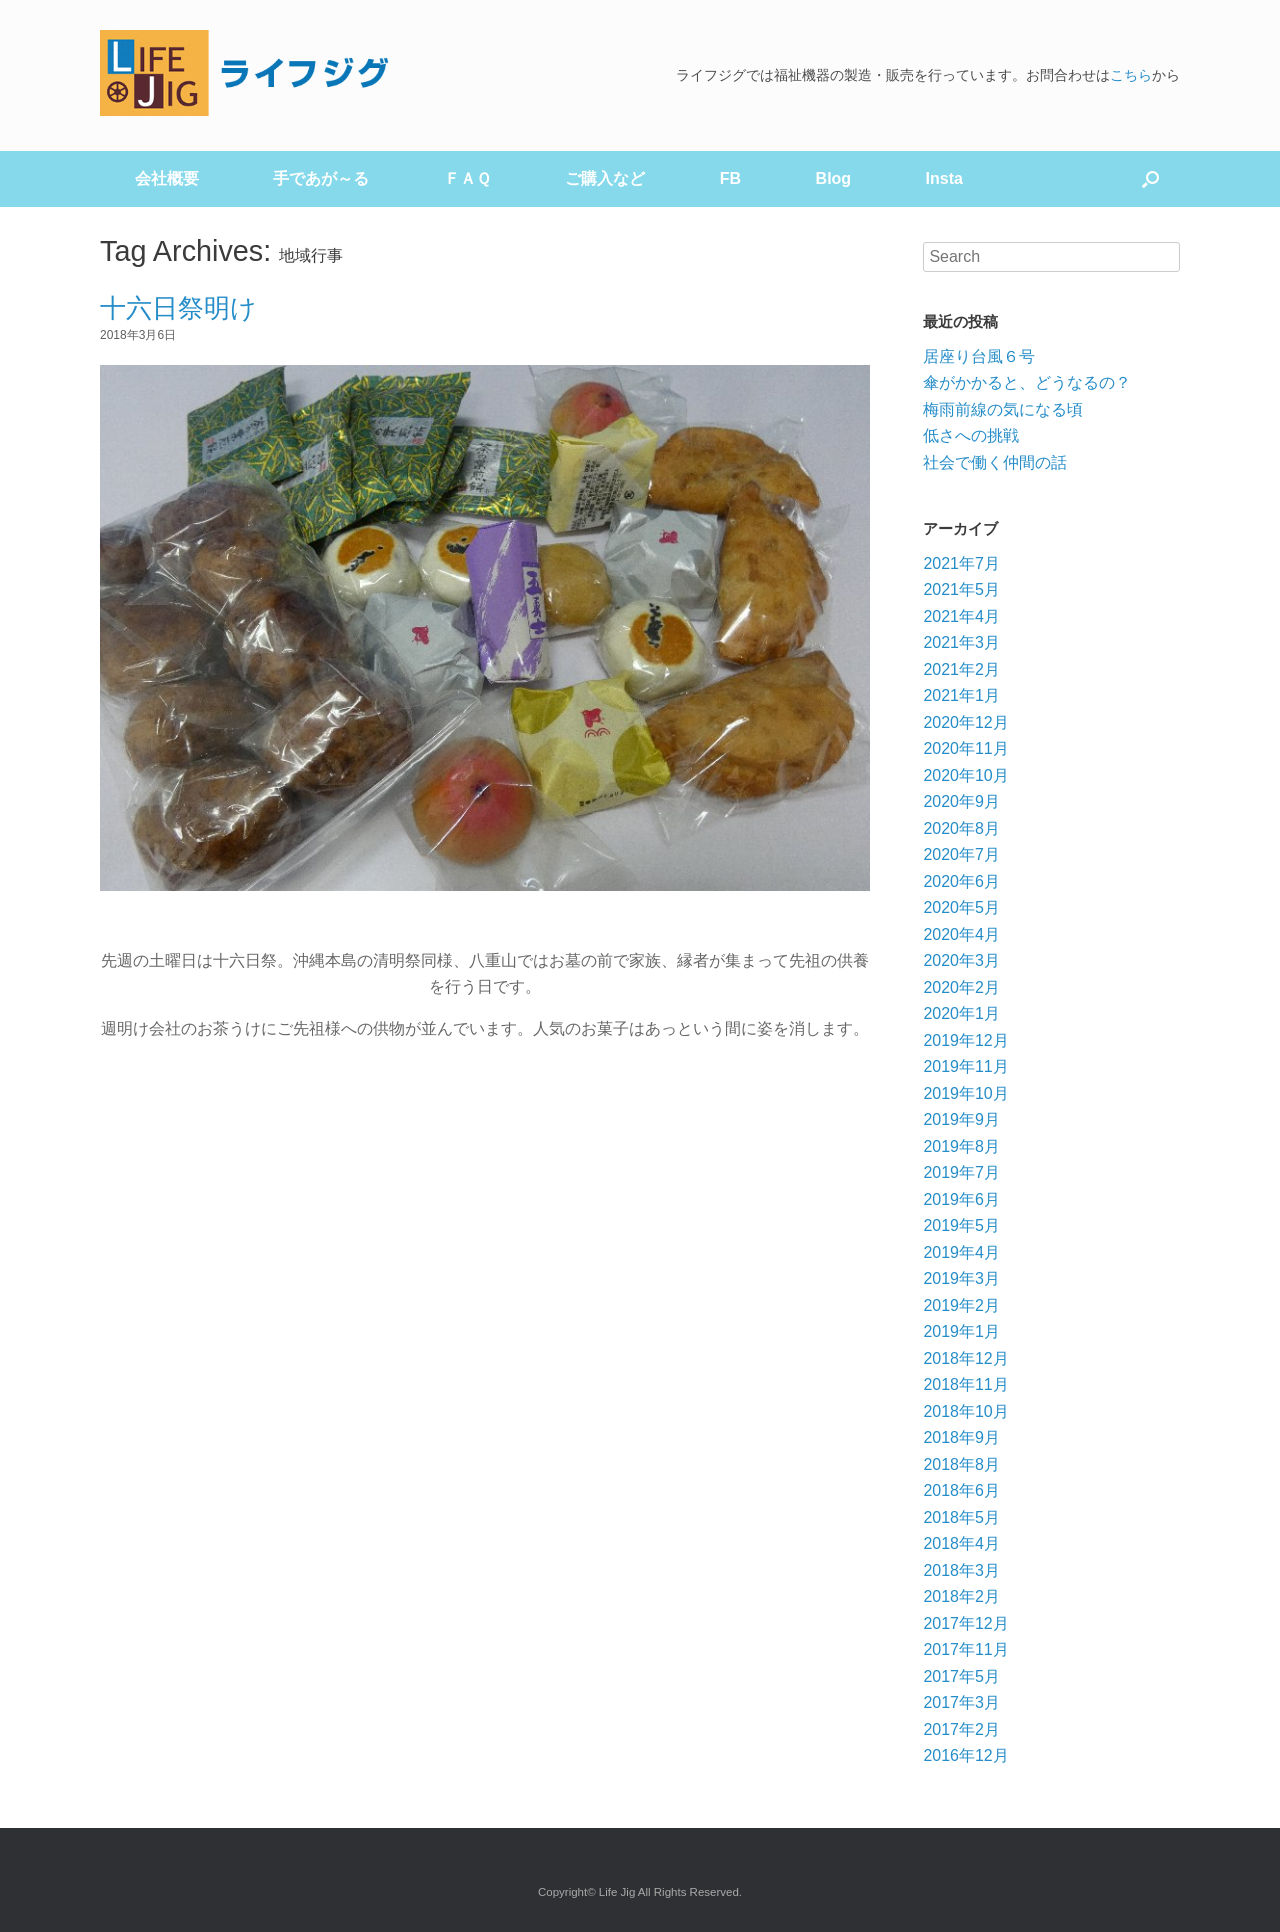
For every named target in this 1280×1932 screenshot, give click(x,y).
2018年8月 (961, 1464)
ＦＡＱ (467, 178)
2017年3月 (961, 1702)
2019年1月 (961, 1331)
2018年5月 (961, 1517)
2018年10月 (965, 1411)
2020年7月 (961, 854)
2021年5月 (961, 589)
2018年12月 (965, 1358)
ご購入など (605, 178)
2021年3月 (961, 642)
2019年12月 (965, 1040)
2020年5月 (961, 907)
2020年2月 (961, 987)
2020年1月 (961, 1013)
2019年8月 (961, 1146)
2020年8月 (961, 828)
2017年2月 (961, 1729)
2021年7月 (961, 563)
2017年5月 (961, 1676)
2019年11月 (965, 1066)
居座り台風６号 (979, 356)
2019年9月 (961, 1119)
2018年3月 (961, 1570)
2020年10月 (965, 775)
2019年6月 (961, 1199)
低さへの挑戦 (971, 435)
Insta (944, 178)
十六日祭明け (178, 308)
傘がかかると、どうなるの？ (1027, 382)
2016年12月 (965, 1755)
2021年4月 (961, 616)
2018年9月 (961, 1437)
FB (730, 178)
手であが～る (321, 178)
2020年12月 (965, 722)
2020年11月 (965, 748)
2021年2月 (961, 669)
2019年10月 (965, 1093)
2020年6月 (961, 881)
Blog (834, 178)
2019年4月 (961, 1252)
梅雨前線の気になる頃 (1003, 409)
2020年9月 (961, 801)
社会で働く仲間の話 (995, 462)
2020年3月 (961, 960)
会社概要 (167, 178)
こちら (1131, 75)
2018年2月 (961, 1596)
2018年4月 (961, 1543)
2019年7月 (961, 1172)
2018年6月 (961, 1490)
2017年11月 (965, 1649)
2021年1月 (961, 695)
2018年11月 (965, 1384)
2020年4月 (961, 934)
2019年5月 (961, 1225)
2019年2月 (961, 1305)
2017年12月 (965, 1623)
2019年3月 (961, 1278)
